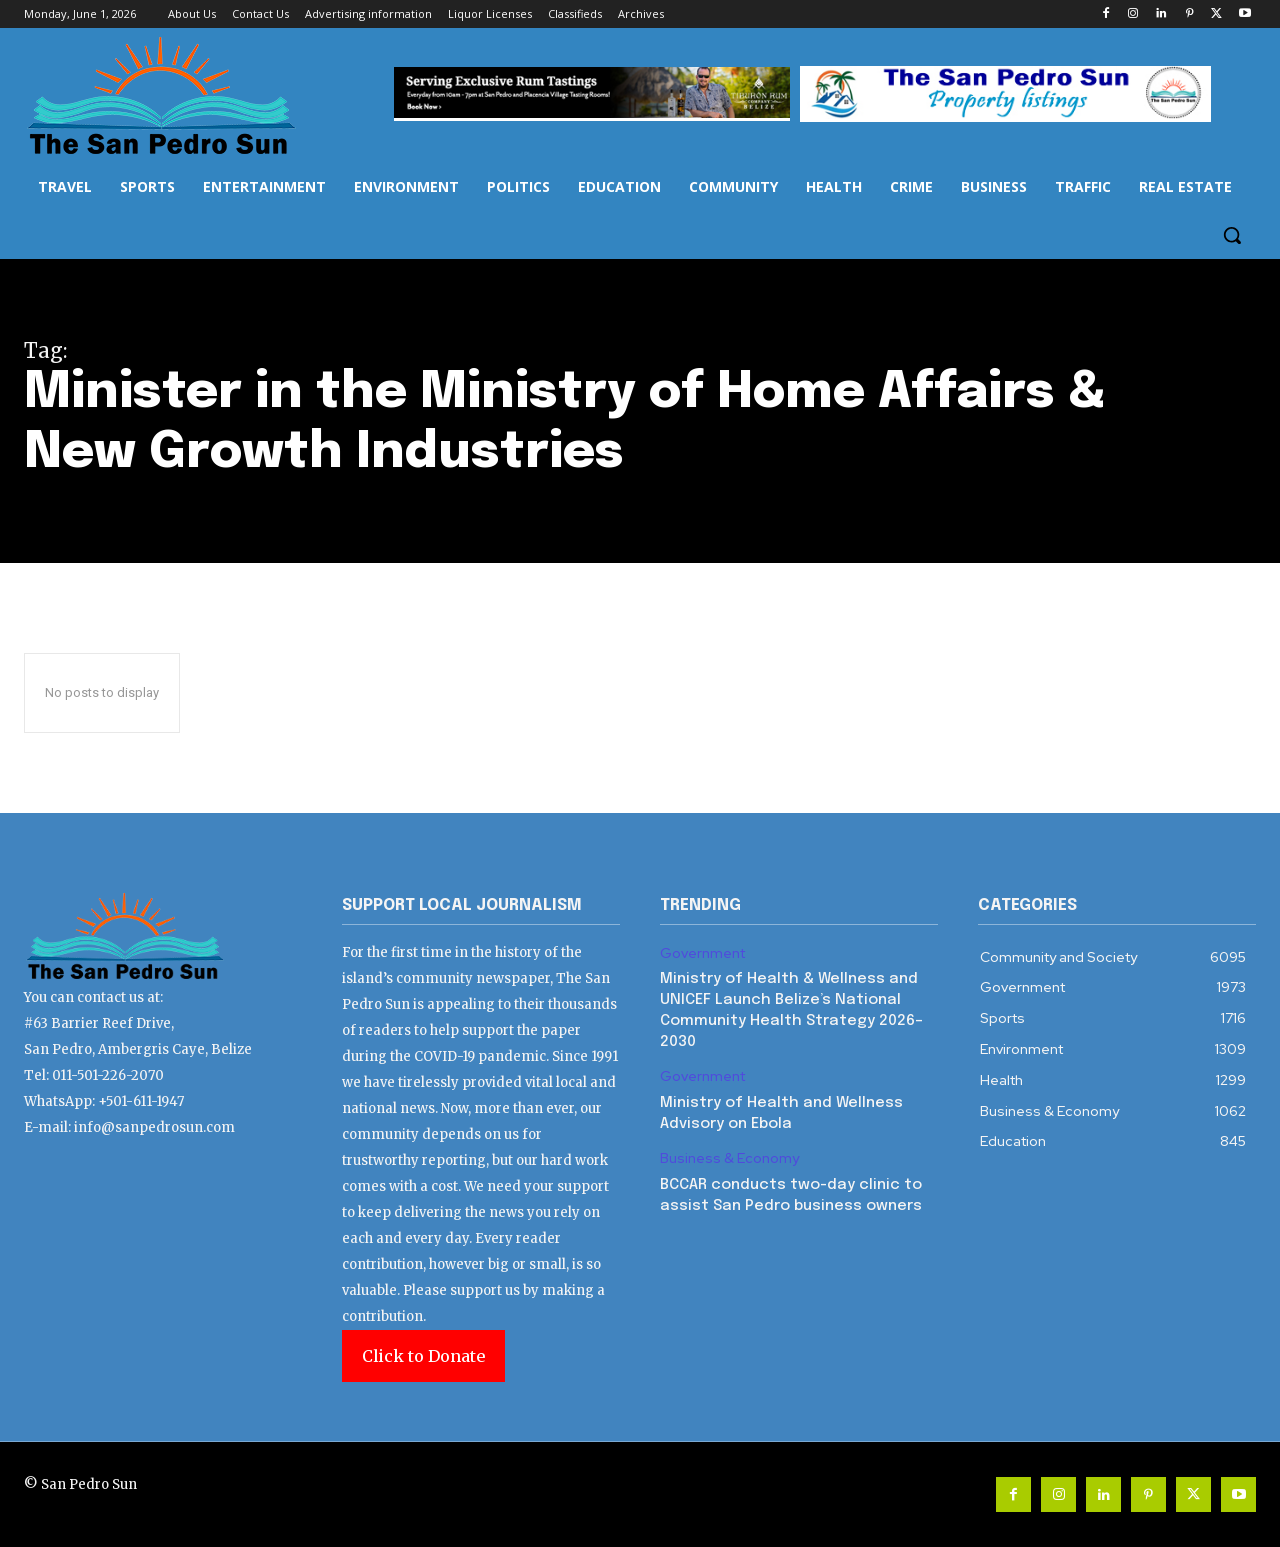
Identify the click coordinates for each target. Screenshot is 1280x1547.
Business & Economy (729, 1158)
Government (702, 953)
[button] (1232, 235)
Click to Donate (423, 1356)
